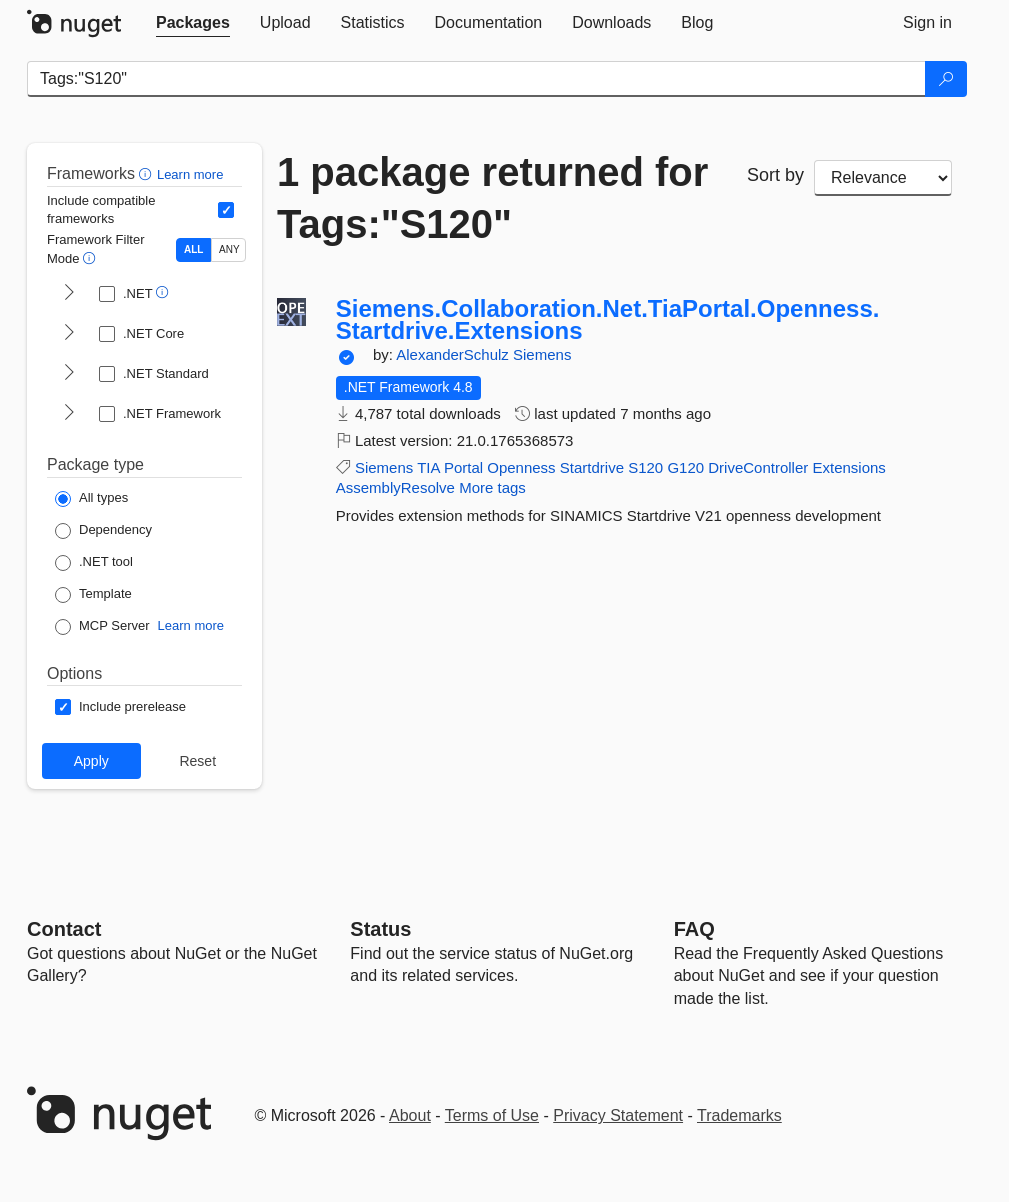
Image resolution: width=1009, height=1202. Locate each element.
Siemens (542, 354)
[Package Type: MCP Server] (102, 627)
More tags (492, 487)
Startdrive (592, 467)
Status (380, 929)
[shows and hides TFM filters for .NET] (69, 294)
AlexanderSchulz (454, 354)
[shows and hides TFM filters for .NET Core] (69, 334)
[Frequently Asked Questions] (694, 929)
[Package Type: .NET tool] (94, 563)
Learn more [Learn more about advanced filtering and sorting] (190, 174)
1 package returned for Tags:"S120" (492, 198)
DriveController (758, 467)
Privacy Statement (618, 1115)
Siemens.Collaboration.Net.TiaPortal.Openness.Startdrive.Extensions (608, 319)
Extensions (848, 467)
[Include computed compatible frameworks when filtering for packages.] (226, 210)
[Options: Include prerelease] (120, 707)
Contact (64, 929)
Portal (463, 467)
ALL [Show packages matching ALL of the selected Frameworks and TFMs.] (193, 249)
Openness (521, 467)
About (410, 1115)
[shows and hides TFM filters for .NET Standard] (69, 374)
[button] (147, 173)
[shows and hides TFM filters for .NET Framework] (69, 414)
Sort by (775, 175)
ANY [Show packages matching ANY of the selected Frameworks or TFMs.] (229, 249)
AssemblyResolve (395, 487)
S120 (645, 467)
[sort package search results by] (883, 178)
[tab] (193, 23)
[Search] (946, 79)
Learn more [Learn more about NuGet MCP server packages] (191, 625)
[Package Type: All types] (91, 499)
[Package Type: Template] (93, 595)
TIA (428, 467)
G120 (685, 467)
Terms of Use (492, 1115)
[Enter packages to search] (476, 79)
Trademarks (739, 1115)
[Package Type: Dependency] (103, 531)
